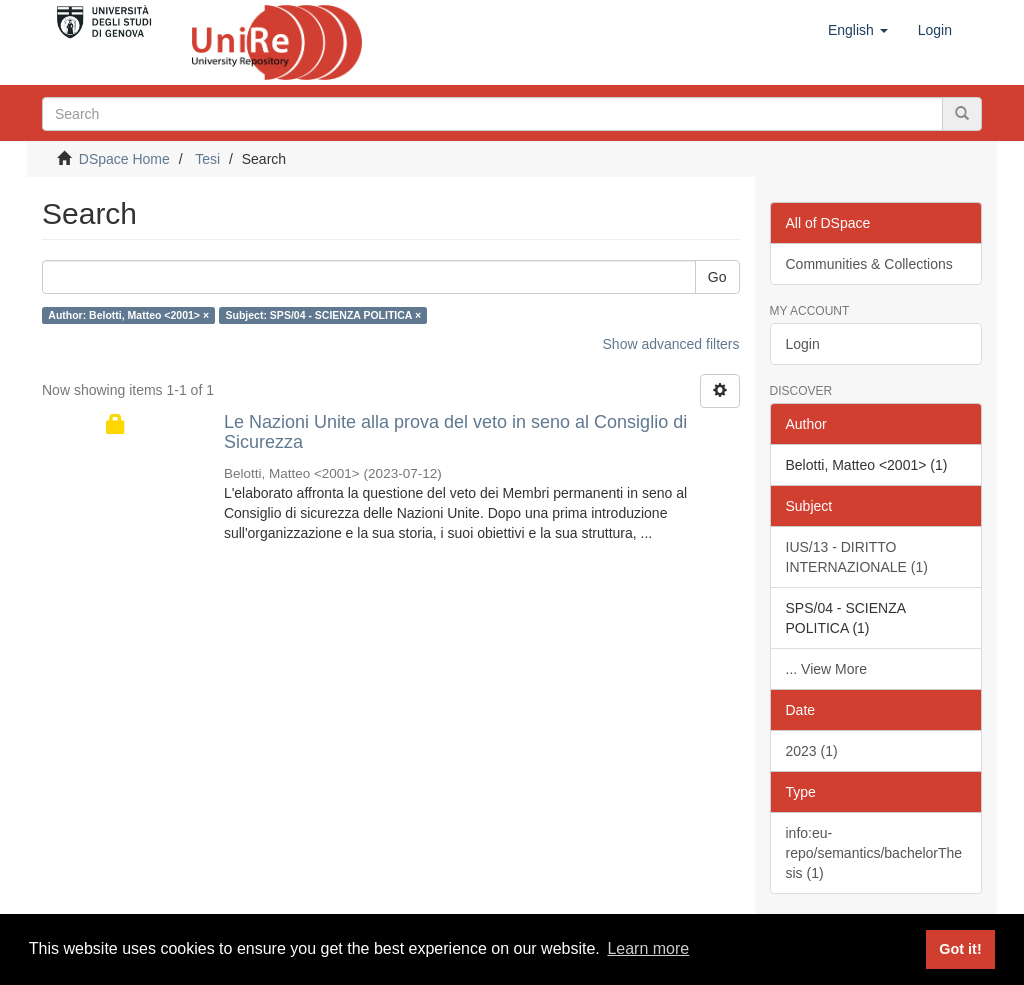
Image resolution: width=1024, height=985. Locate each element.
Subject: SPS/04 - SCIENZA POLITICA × (324, 315)
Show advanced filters (671, 344)
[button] (858, 30)
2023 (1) (812, 751)
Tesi (207, 159)
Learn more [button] (648, 948)
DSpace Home (124, 159)
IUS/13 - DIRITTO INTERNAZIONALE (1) (857, 557)
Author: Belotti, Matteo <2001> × (128, 315)
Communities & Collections (869, 264)
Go (717, 277)
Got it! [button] (960, 949)
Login (803, 344)
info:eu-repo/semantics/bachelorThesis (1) (874, 853)
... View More (826, 669)
